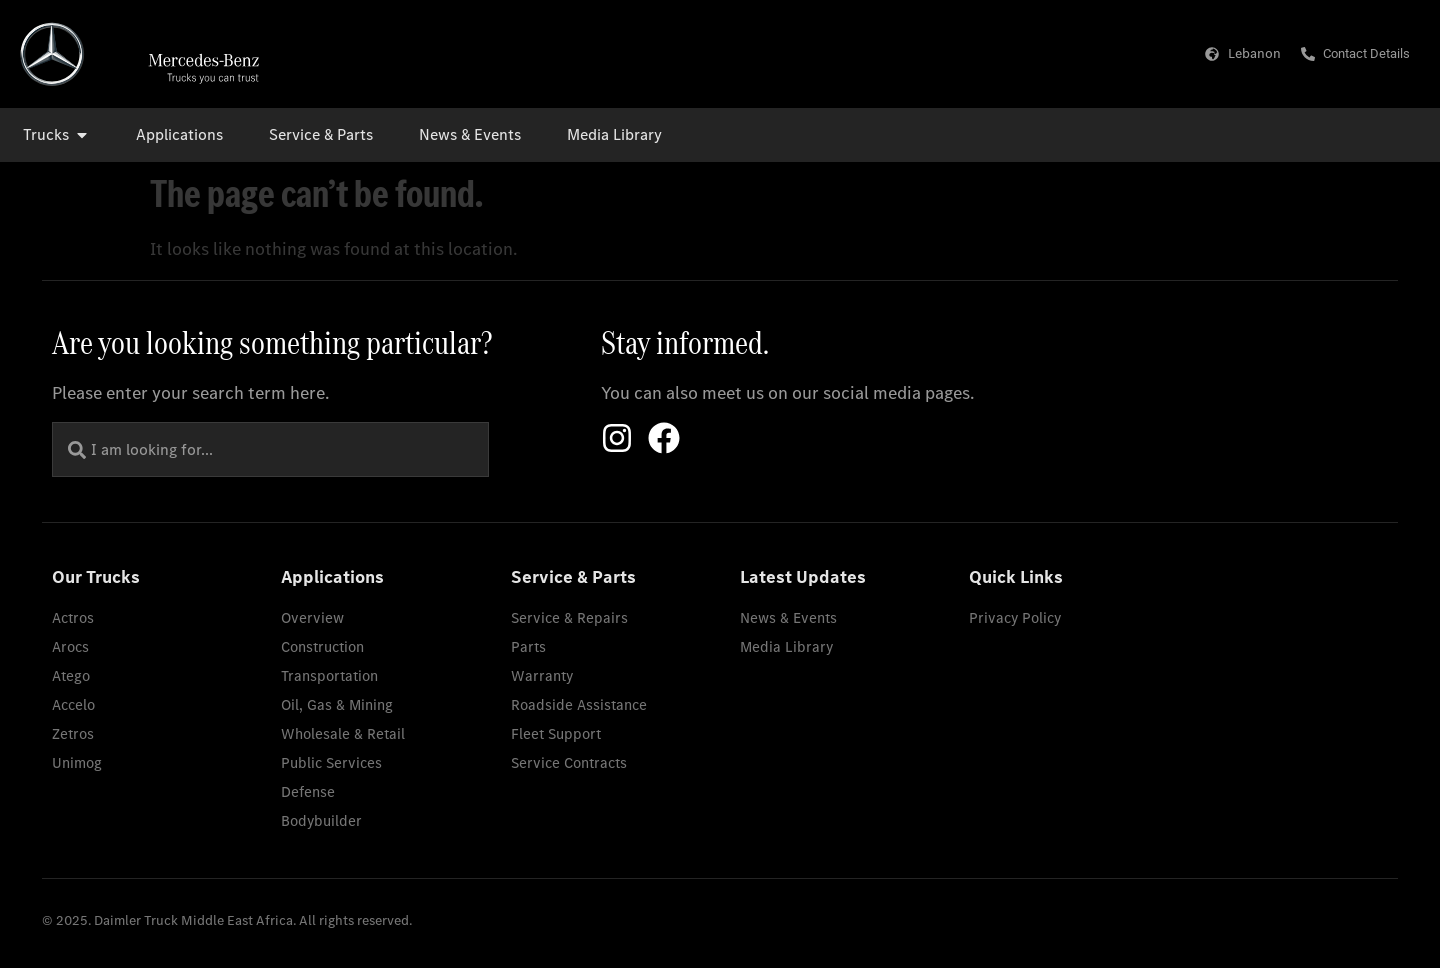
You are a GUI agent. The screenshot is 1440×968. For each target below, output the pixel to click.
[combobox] (270, 449)
